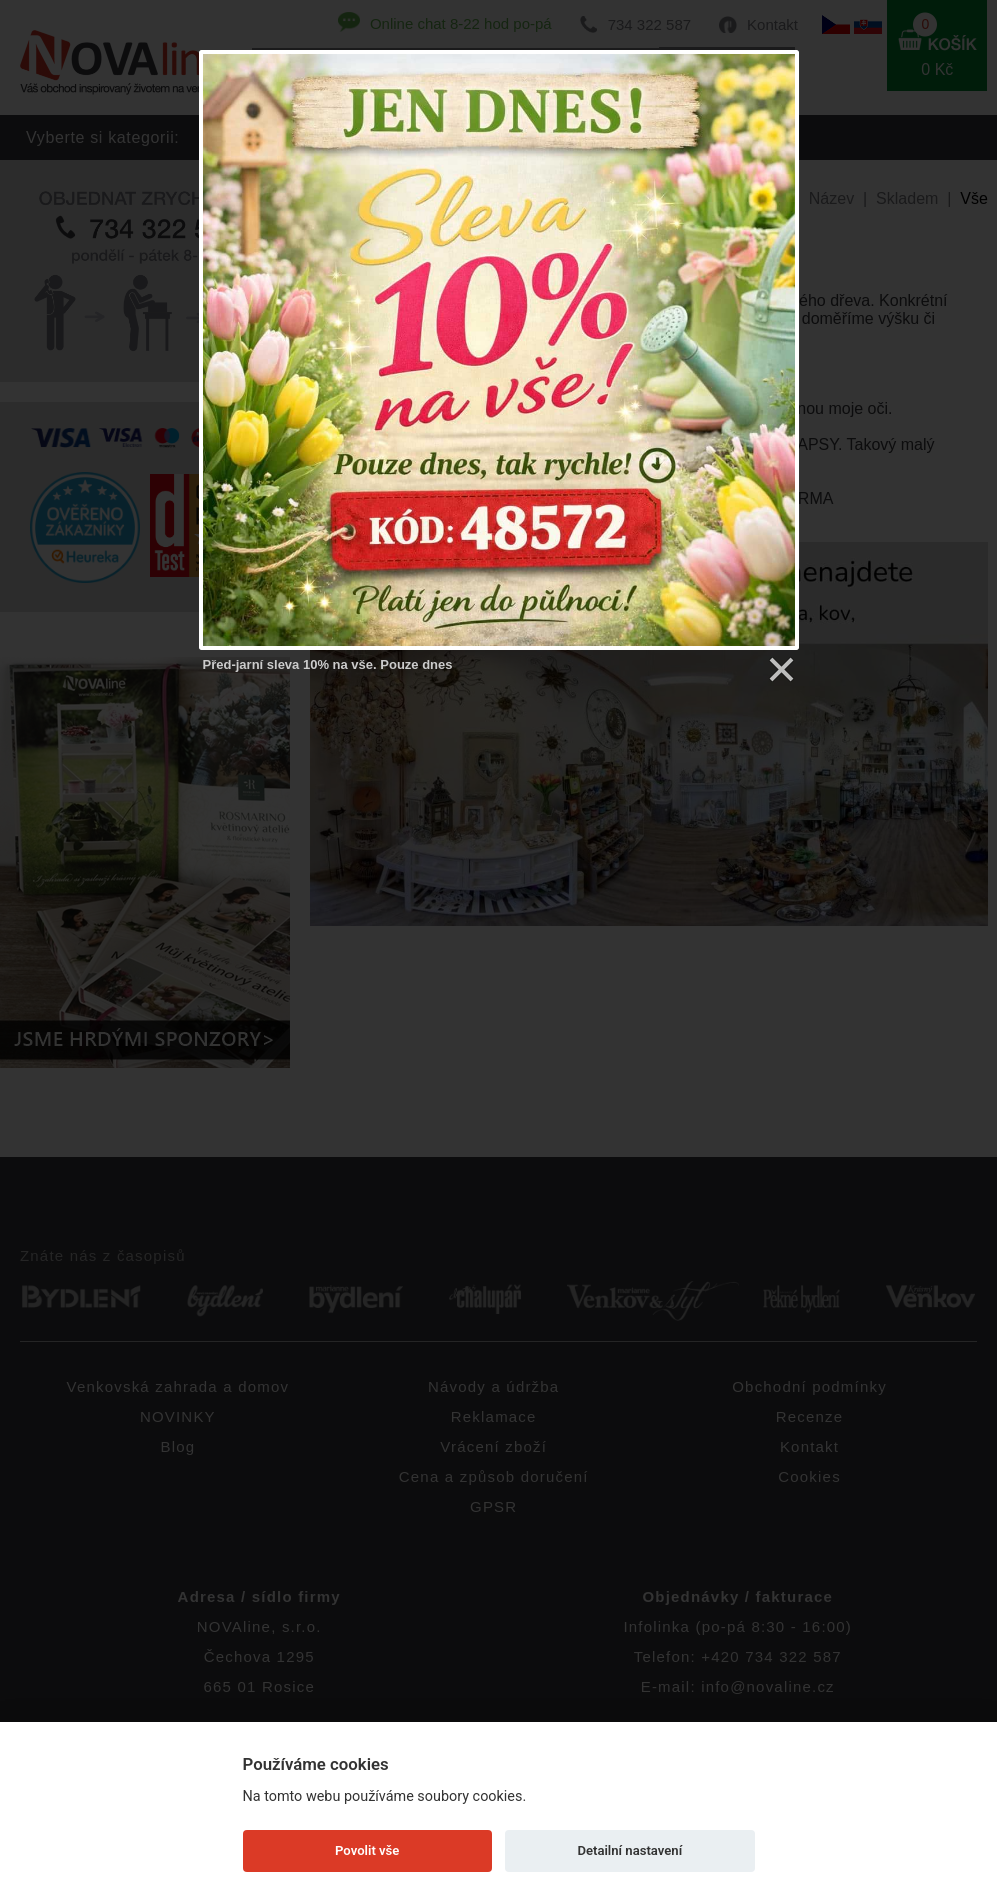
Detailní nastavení (629, 1850)
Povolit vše (367, 1850)
